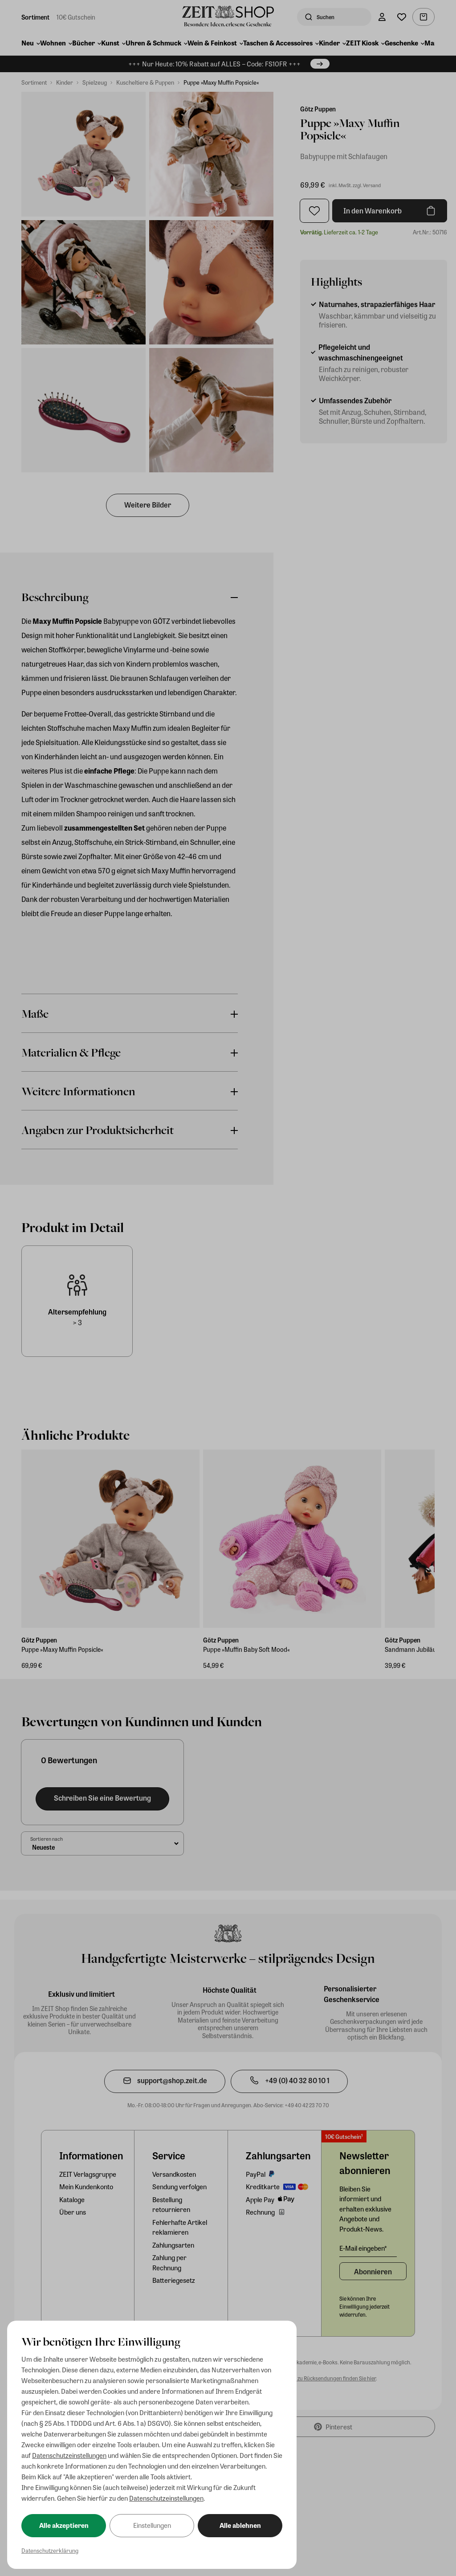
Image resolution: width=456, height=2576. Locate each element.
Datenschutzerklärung (49, 2550)
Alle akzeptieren (64, 2525)
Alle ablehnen (240, 2525)
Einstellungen (152, 2525)
